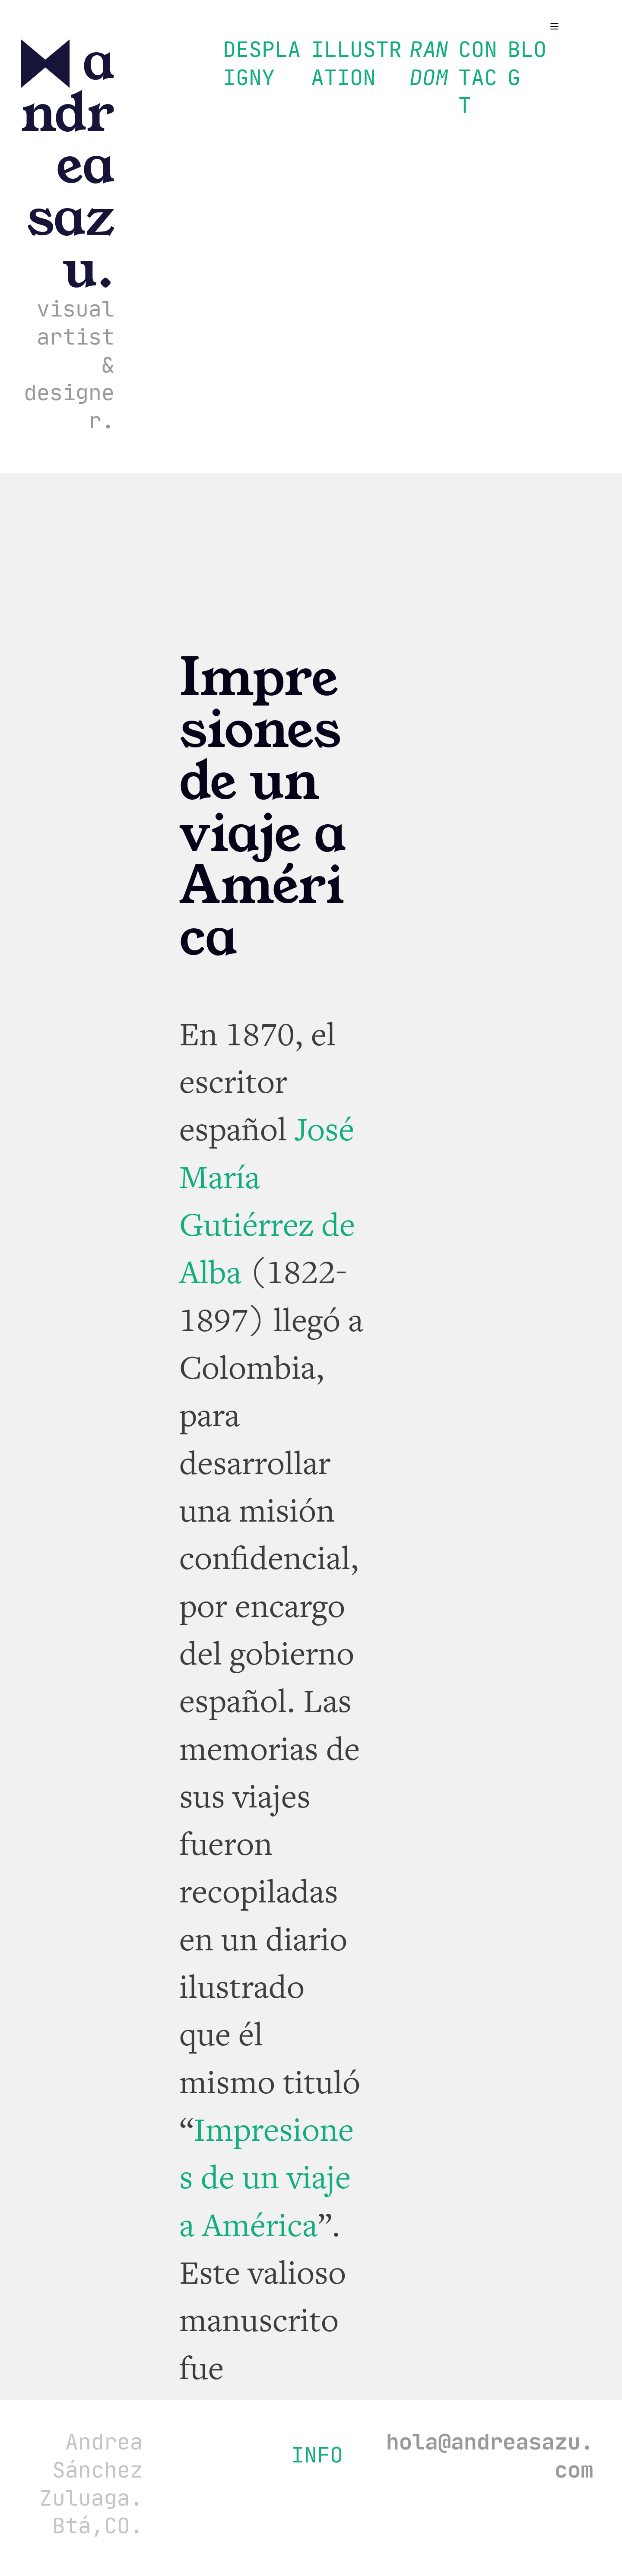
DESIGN (242, 63)
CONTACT (477, 77)
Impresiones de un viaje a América (266, 2178)
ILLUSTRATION (356, 63)
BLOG (527, 63)
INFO (317, 2455)
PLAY (281, 63)
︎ (554, 26)
